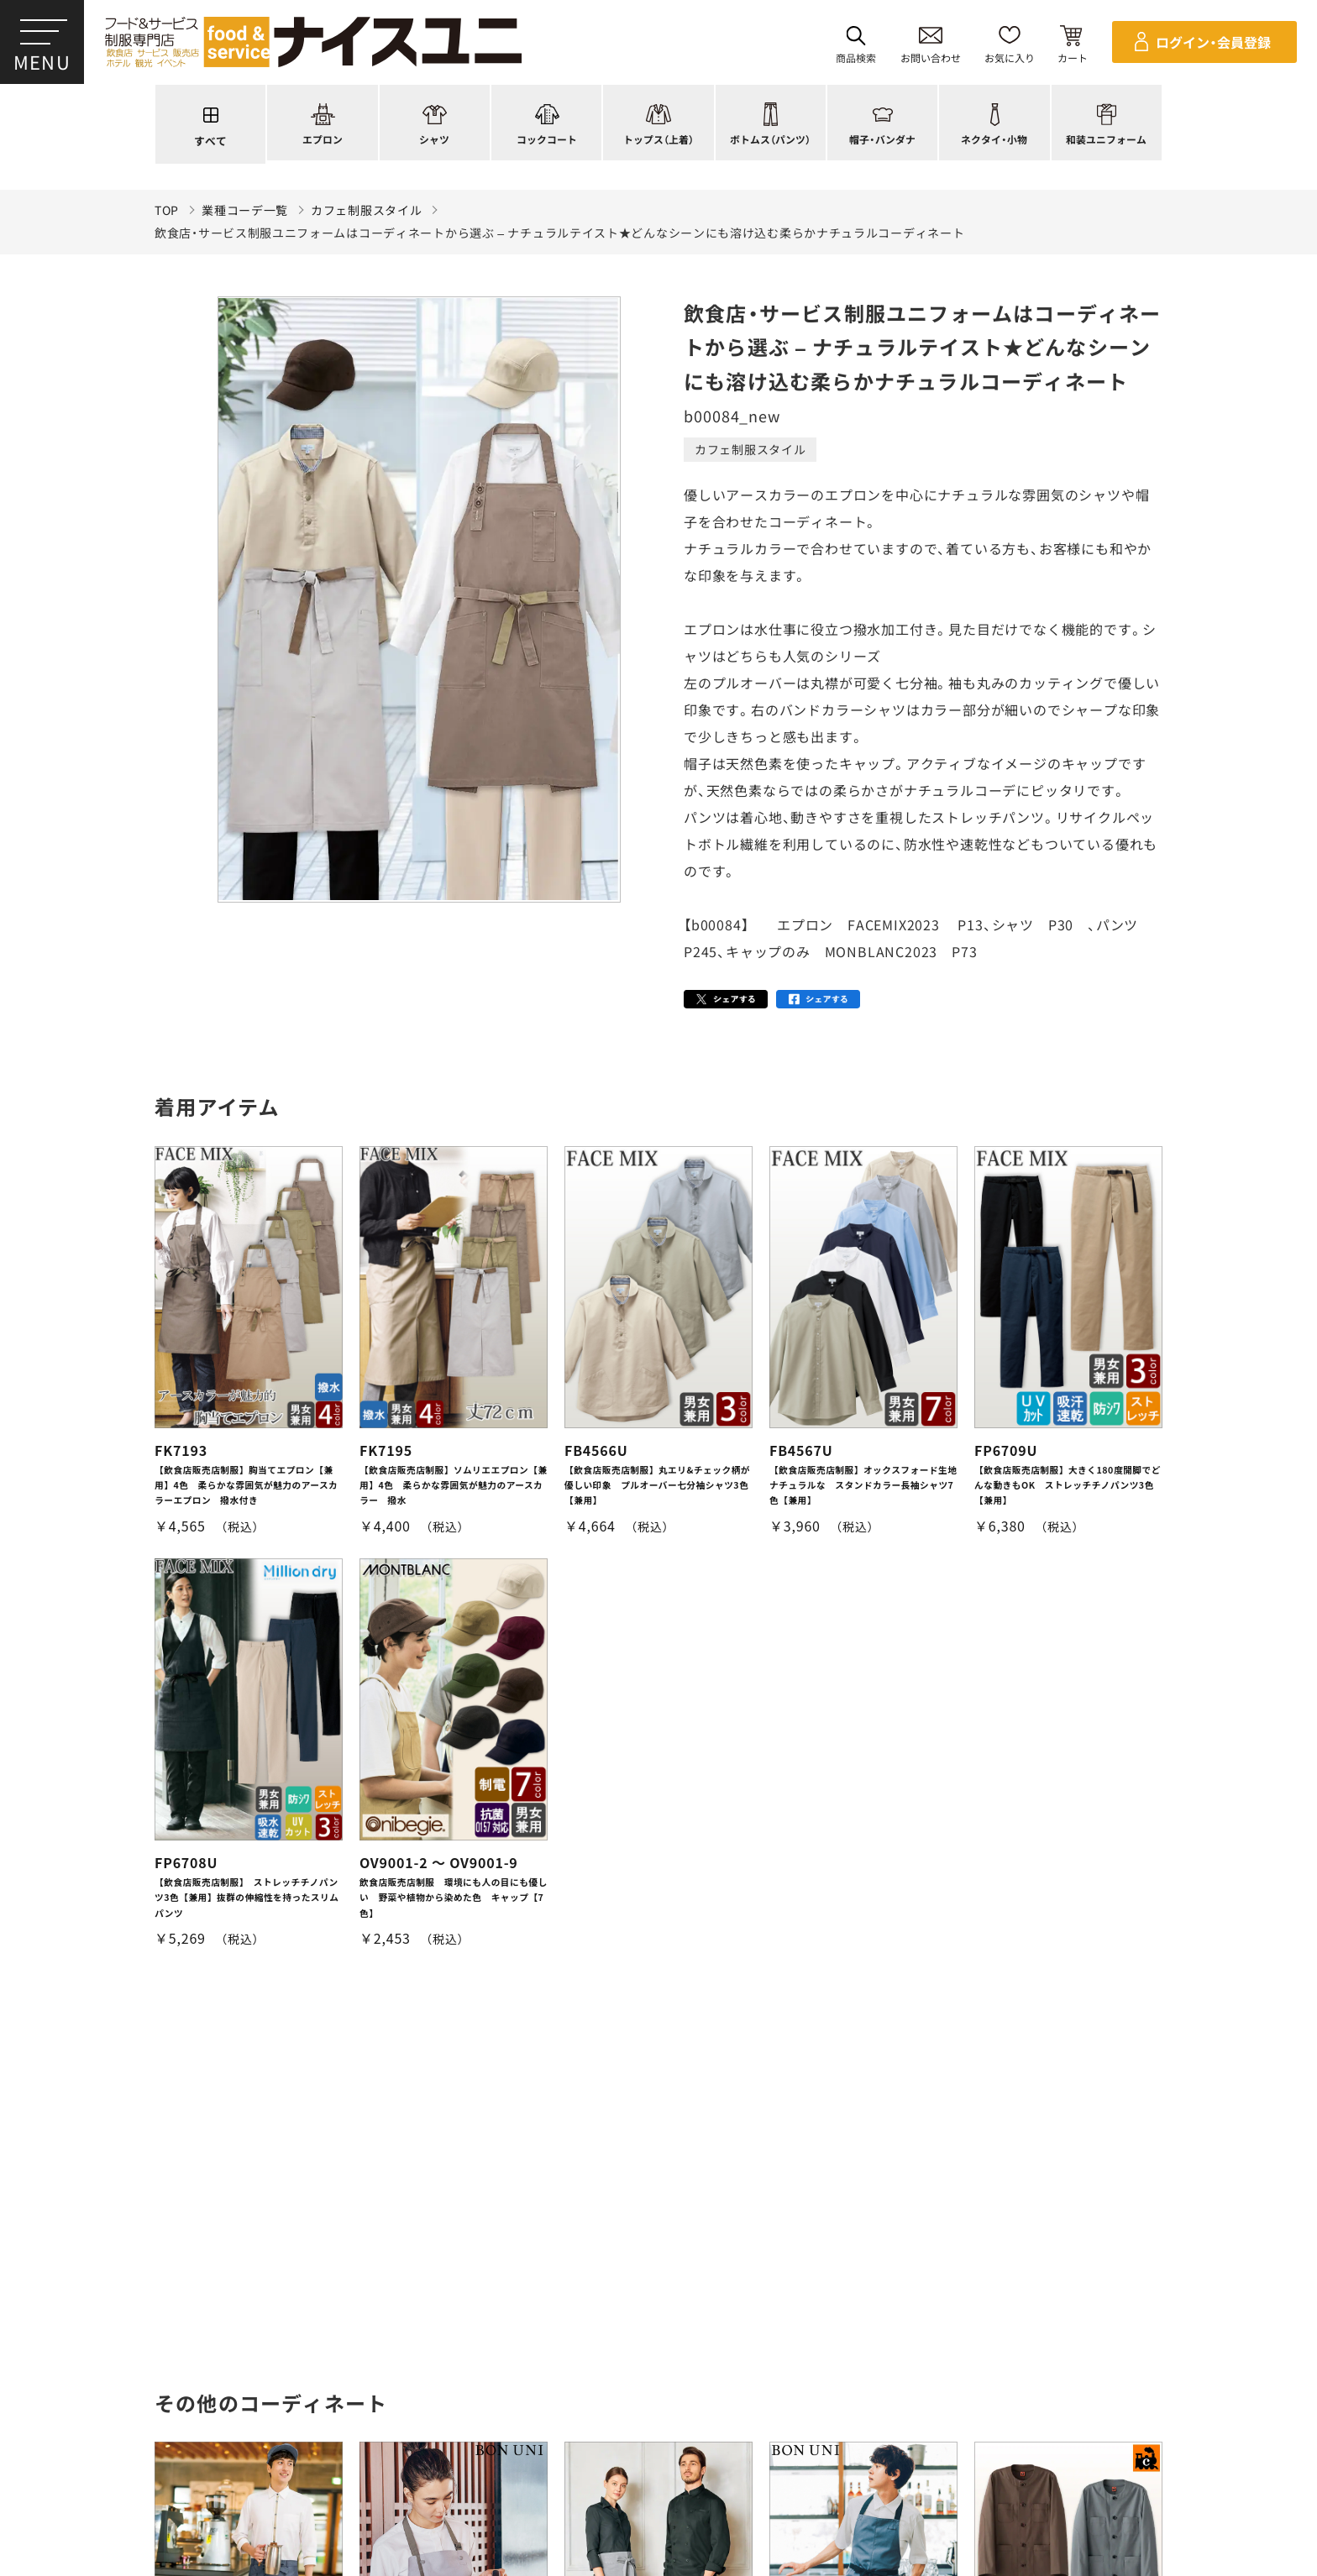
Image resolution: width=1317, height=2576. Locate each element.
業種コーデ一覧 (245, 210)
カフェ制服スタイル (366, 210)
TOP (167, 210)
